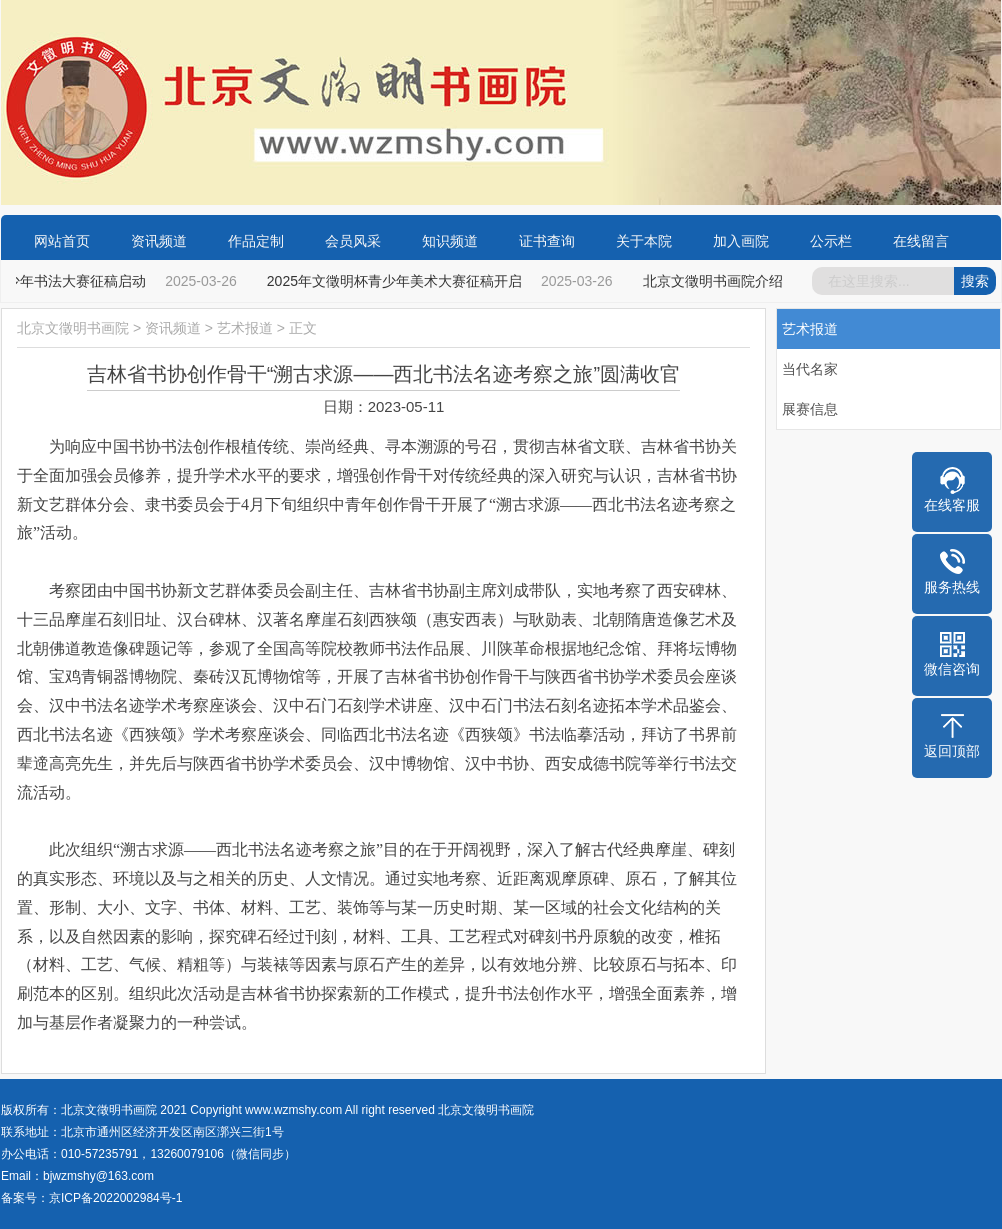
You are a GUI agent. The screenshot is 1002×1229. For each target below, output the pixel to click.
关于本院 (644, 241)
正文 (303, 328)
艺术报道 (245, 328)
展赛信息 (810, 409)
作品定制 (256, 241)
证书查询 (547, 241)
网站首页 (62, 241)
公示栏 (831, 241)
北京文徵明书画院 (73, 328)
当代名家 (810, 369)
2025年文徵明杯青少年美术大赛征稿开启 (396, 281)
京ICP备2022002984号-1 (115, 1198)
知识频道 (450, 241)
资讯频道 (159, 241)
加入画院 (741, 241)
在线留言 (921, 241)
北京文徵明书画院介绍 (715, 281)
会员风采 (353, 241)
